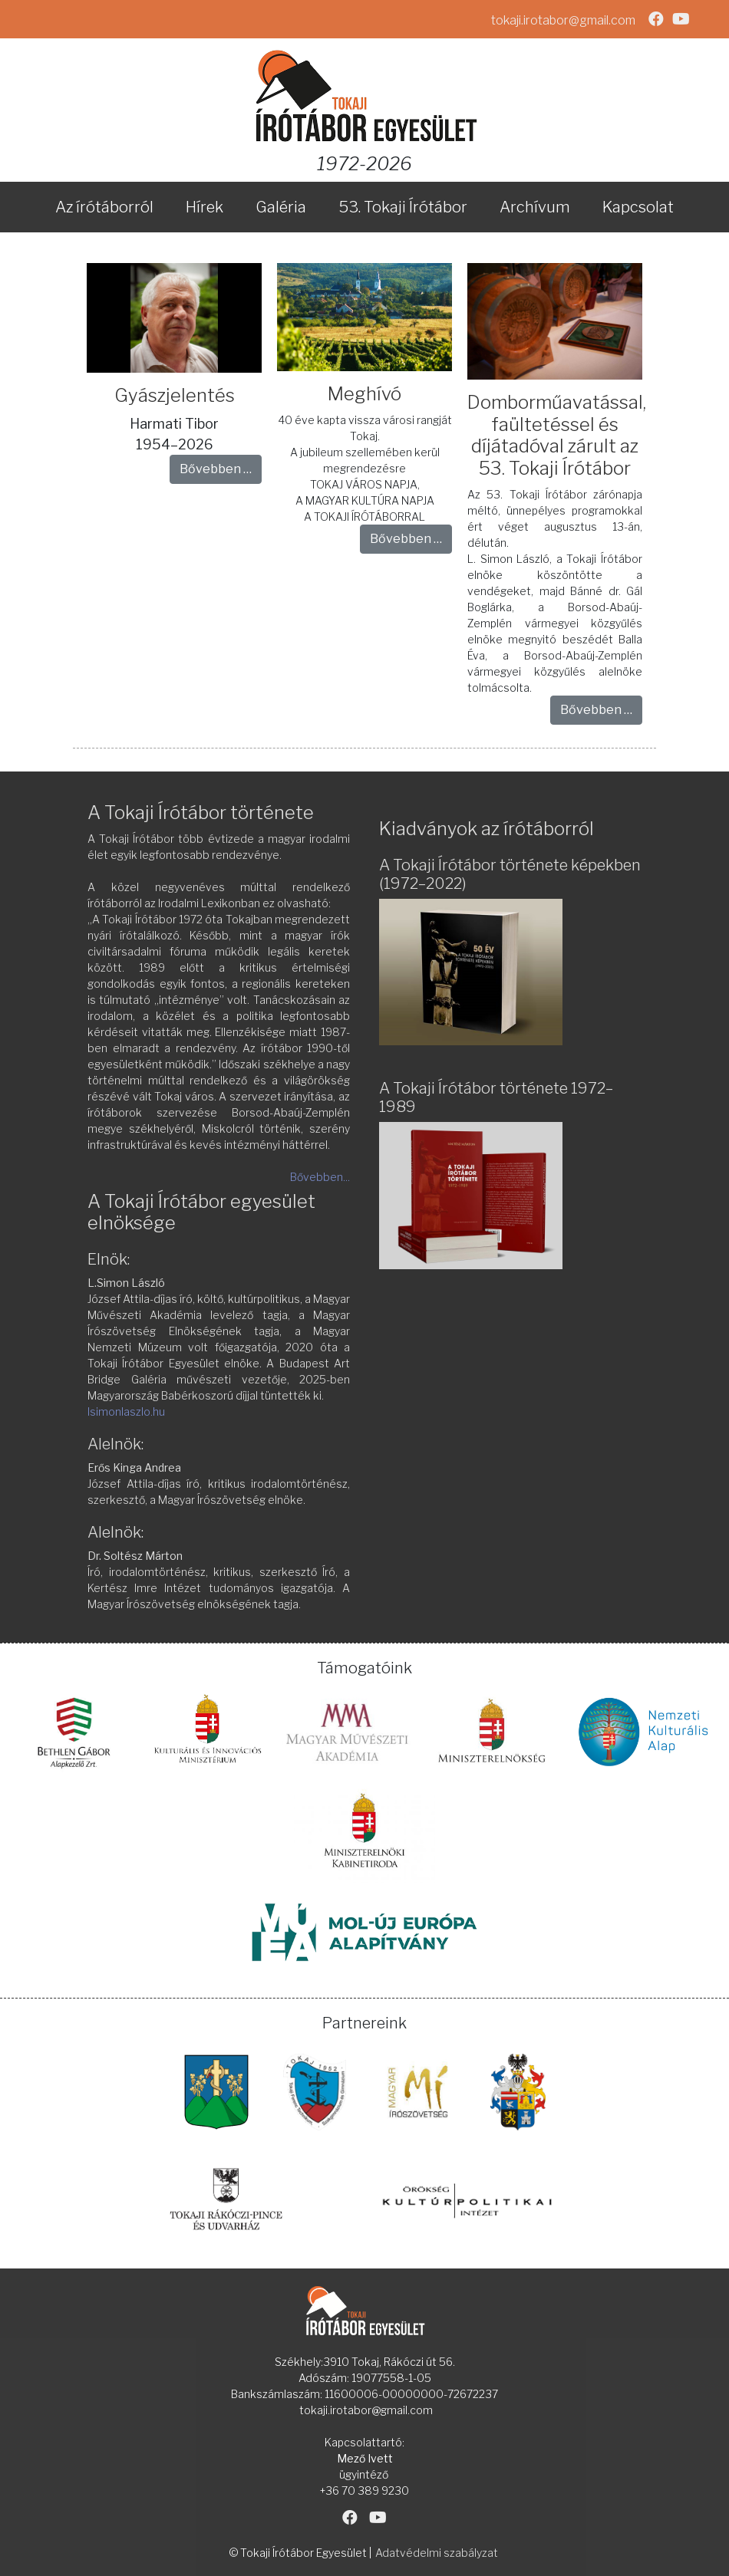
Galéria (281, 207)
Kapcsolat (638, 207)
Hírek (204, 207)
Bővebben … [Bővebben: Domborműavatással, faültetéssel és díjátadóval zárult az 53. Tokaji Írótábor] (596, 709)
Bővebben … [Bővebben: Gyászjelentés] (216, 469)
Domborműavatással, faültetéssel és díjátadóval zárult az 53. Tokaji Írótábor (556, 435)
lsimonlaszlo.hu (126, 1411)
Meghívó (364, 394)
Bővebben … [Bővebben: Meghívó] (406, 538)
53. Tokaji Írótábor (402, 207)
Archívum (535, 207)
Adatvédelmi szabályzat (436, 2552)
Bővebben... (320, 1176)
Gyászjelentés (174, 395)
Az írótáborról (104, 207)
